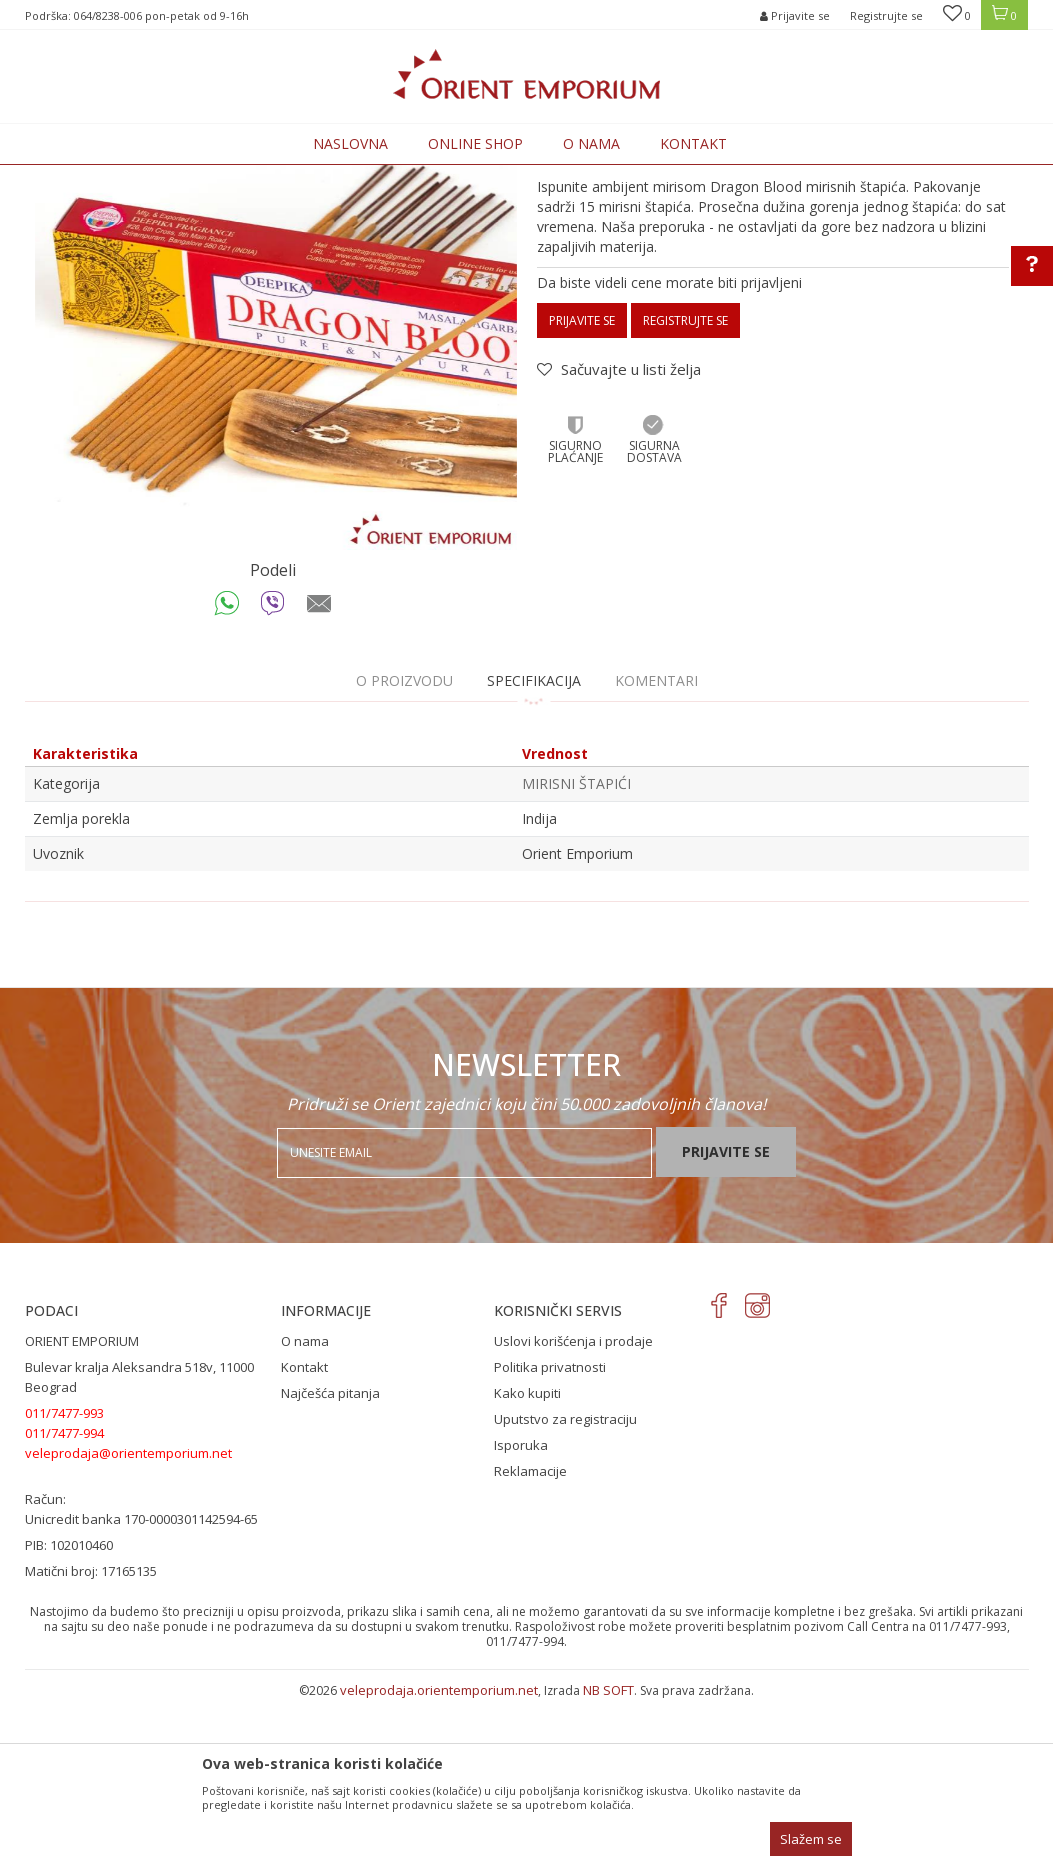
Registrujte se (886, 15)
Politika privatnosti (550, 1532)
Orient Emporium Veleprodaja (110, 176)
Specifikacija (534, 845)
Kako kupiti (527, 1558)
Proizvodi (237, 176)
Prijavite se (582, 485)
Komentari (656, 845)
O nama (305, 1506)
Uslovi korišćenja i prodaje (573, 1506)
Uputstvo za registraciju (565, 1584)
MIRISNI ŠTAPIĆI (321, 176)
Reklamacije (530, 1636)
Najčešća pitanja (330, 1558)
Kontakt (304, 1532)
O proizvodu (404, 845)
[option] (276, 474)
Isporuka (521, 1610)
